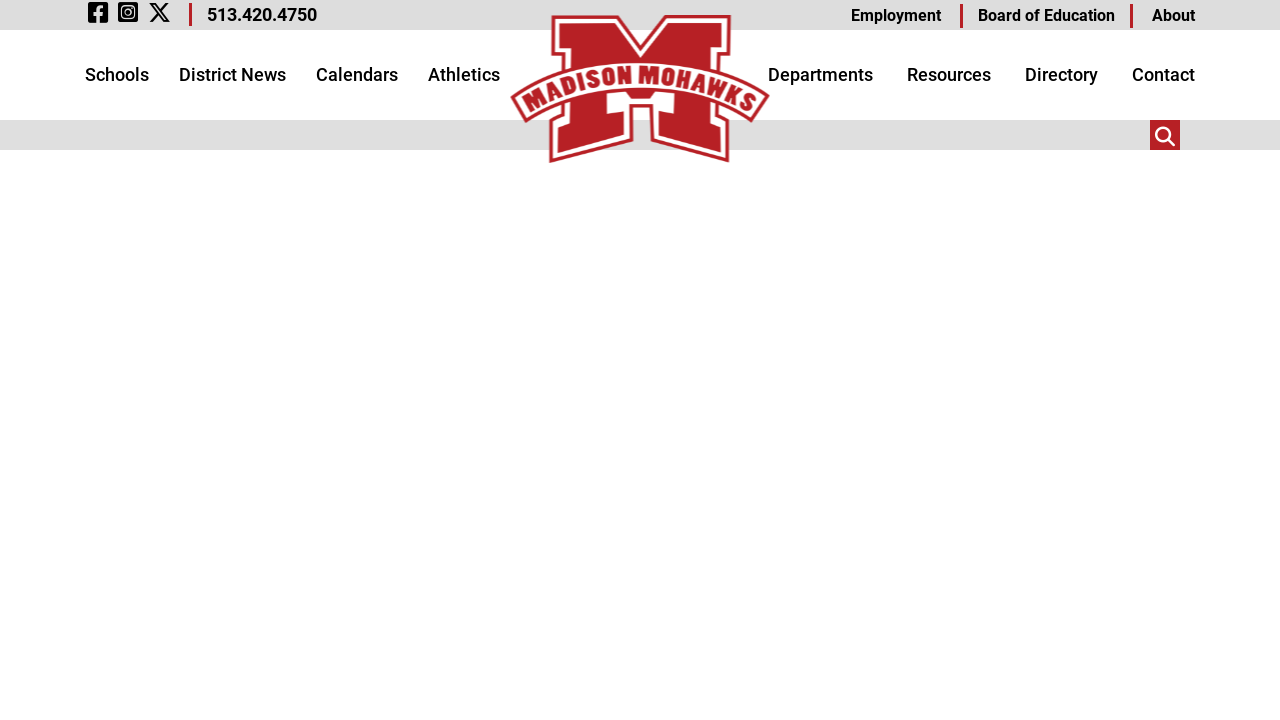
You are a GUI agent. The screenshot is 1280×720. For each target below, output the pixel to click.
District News (232, 74)
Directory (1061, 74)
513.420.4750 (262, 14)
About (1173, 15)
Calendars (357, 74)
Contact (1163, 74)
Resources (949, 74)
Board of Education (1046, 15)
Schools (117, 74)
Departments (820, 74)
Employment (896, 15)
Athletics (464, 74)
